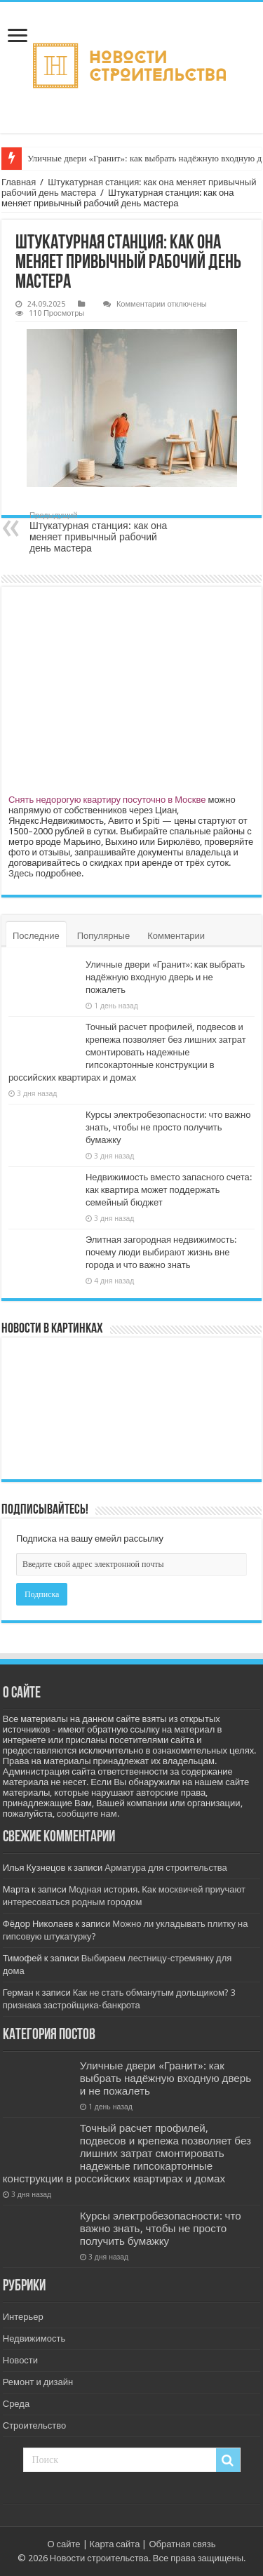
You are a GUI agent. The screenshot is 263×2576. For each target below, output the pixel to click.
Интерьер (23, 2316)
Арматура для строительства (165, 1867)
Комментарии (176, 935)
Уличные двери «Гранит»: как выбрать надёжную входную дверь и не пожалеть (165, 977)
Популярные (103, 935)
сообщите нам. (88, 1813)
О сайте (63, 2544)
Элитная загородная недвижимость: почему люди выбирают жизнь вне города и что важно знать (161, 1252)
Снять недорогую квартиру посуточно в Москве (107, 799)
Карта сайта (115, 2544)
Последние (36, 935)
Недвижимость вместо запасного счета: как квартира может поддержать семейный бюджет (169, 1190)
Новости (20, 2360)
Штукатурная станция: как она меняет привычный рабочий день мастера (101, 532)
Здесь (21, 873)
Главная (18, 182)
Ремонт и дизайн (38, 2382)
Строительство (34, 2425)
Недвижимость (34, 2338)
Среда (16, 2403)
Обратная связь (182, 2544)
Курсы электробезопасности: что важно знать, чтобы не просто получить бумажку (168, 1127)
